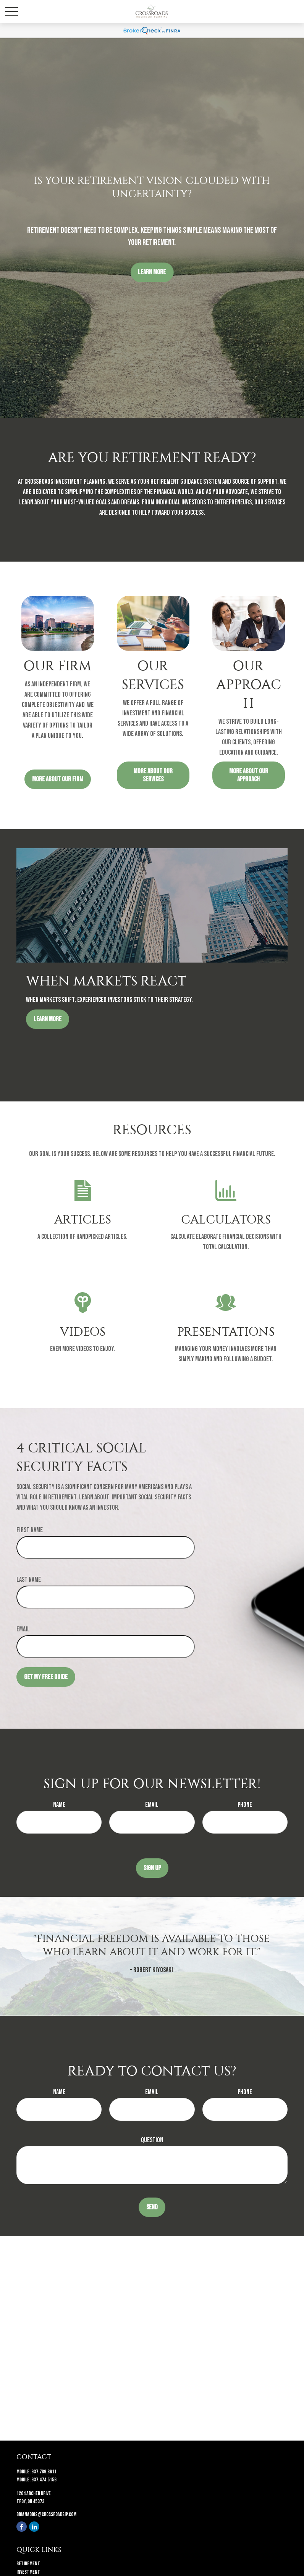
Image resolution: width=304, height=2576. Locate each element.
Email (23, 1629)
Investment (28, 2572)
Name (59, 1805)
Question (152, 2140)
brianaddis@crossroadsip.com (46, 2514)
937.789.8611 (44, 2471)
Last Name (28, 1580)
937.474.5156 (44, 2479)
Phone (245, 1805)
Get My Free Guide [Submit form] (46, 1677)
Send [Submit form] (152, 2207)
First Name (29, 1530)
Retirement (28, 2563)
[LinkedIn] (34, 2526)
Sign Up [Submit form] (152, 1868)
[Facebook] (21, 2526)
